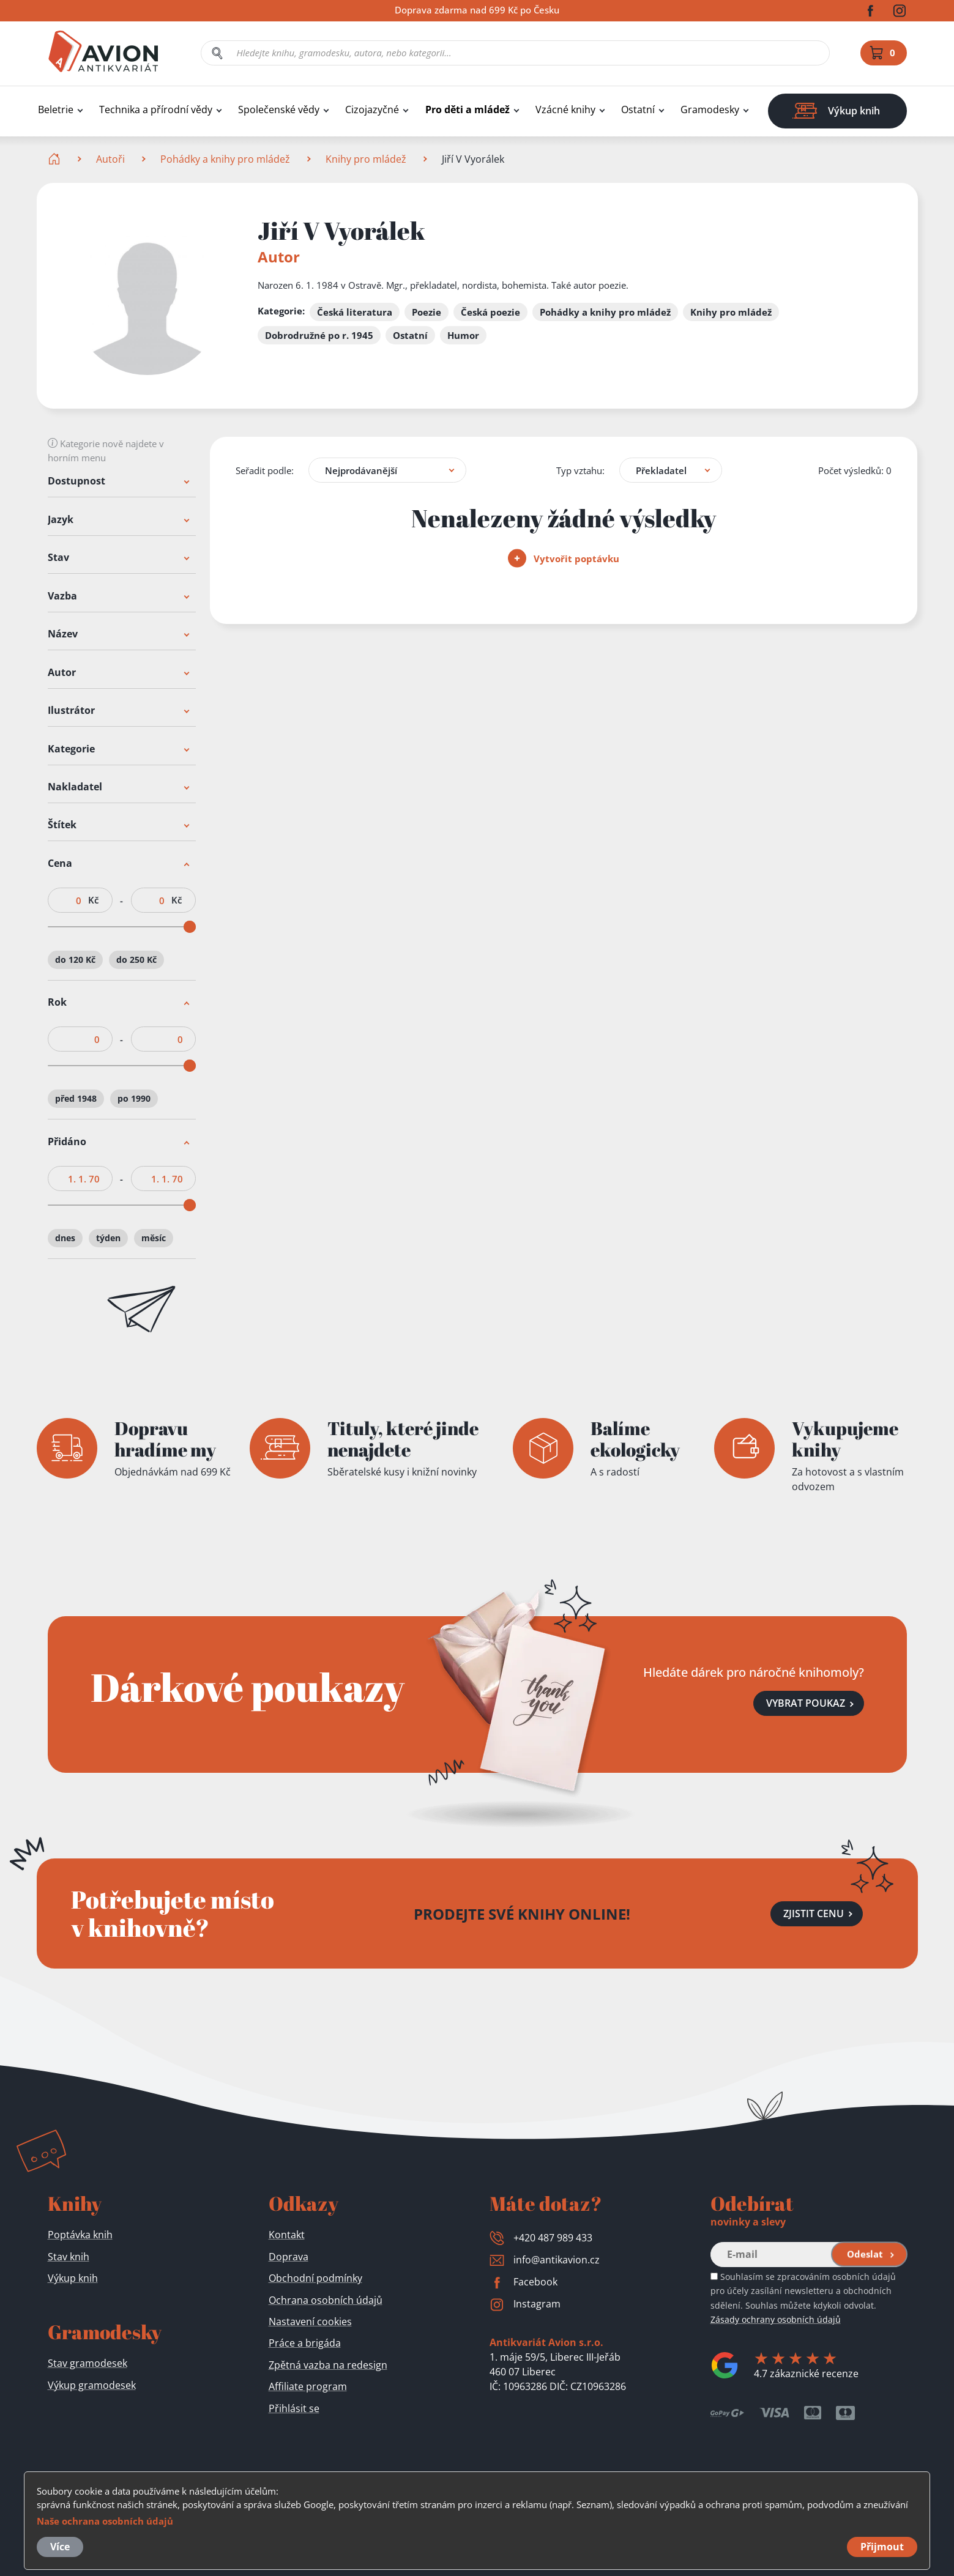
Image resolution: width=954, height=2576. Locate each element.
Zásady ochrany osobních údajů (775, 2319)
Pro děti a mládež (467, 110)
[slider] (189, 927)
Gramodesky (709, 110)
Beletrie (55, 110)
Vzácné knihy (565, 110)
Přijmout (882, 2546)
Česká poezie (490, 312)
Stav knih (68, 2256)
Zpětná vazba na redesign (328, 2365)
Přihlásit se (294, 2408)
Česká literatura (354, 312)
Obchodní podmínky (315, 2278)
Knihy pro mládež (366, 159)
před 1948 (76, 1099)
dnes (65, 1238)
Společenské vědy (278, 110)
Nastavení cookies (310, 2321)
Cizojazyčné (372, 110)
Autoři (110, 159)
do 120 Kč (75, 959)
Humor (463, 335)
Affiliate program (308, 2386)
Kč (93, 900)
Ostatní (638, 110)
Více (60, 2546)
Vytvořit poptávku (564, 558)
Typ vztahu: (580, 470)
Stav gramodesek (87, 2363)
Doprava (288, 2256)
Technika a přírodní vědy (155, 110)
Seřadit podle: (265, 470)
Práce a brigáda (305, 2343)
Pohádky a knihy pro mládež (225, 159)
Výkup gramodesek (92, 2385)
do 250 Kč (136, 959)
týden (108, 1238)
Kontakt (287, 2234)
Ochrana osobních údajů (325, 2300)
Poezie (426, 312)
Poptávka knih (80, 2234)
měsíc (153, 1238)
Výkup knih (73, 2278)
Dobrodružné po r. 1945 (319, 335)
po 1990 (134, 1099)
